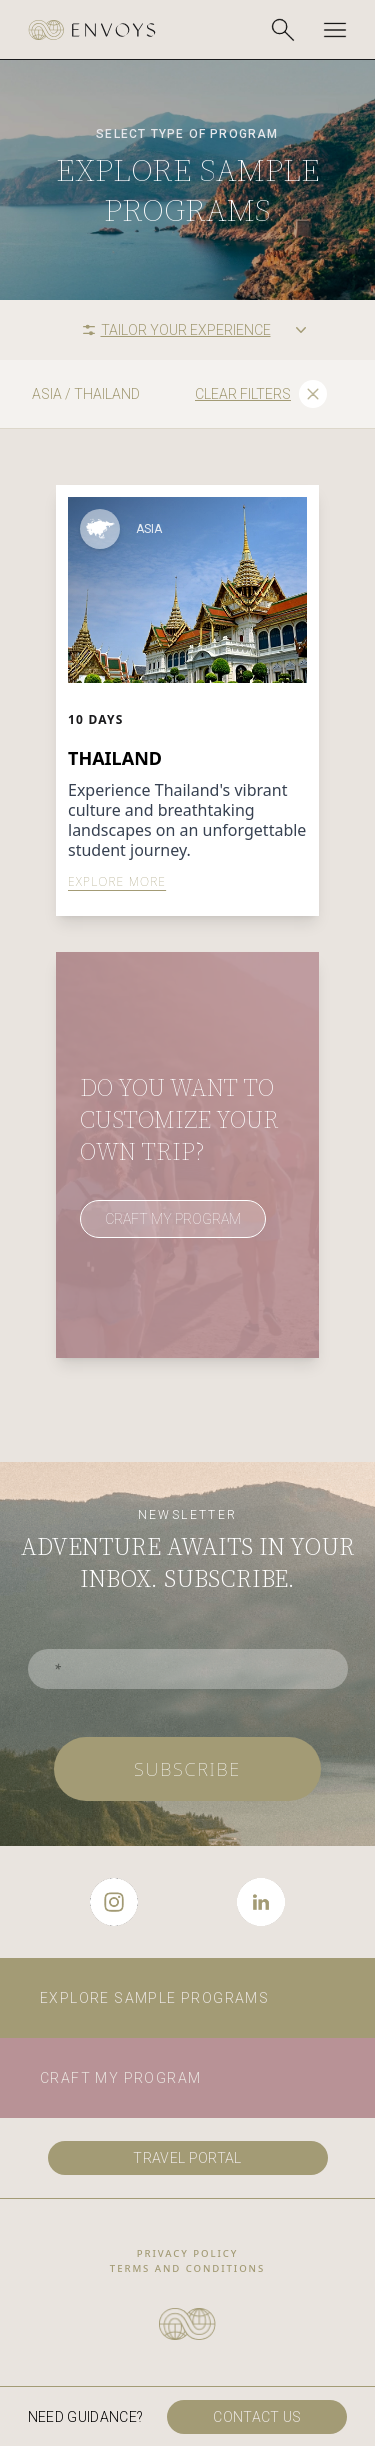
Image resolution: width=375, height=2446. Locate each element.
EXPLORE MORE (117, 882)
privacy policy (188, 2253)
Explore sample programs (154, 1998)
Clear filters (261, 394)
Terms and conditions (187, 2268)
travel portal (187, 2158)
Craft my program (120, 2078)
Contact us (257, 2417)
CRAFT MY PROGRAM (173, 1219)
